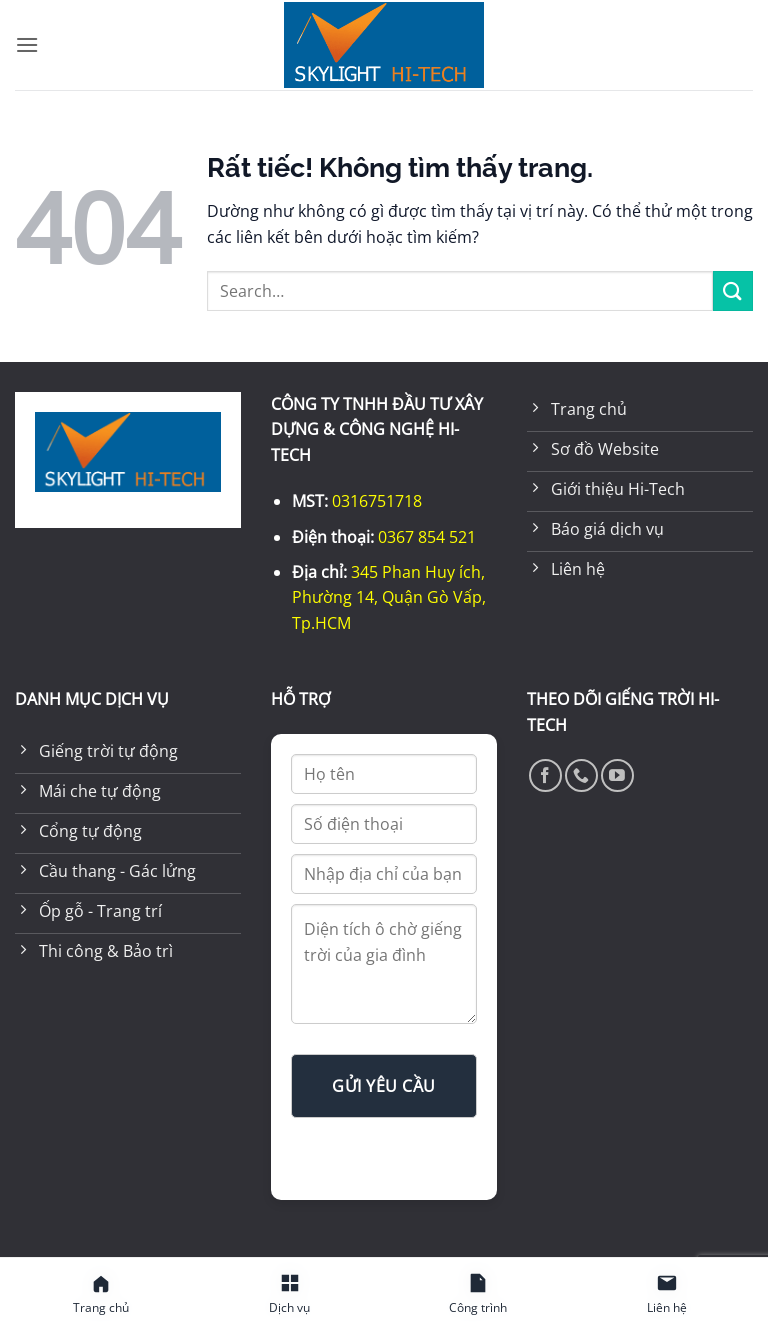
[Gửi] (733, 290)
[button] (27, 44)
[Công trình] (478, 1294)
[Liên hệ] (667, 1294)
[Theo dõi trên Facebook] (545, 775)
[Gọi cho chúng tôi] (581, 775)
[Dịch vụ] (290, 1294)
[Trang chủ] (101, 1294)
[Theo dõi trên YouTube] (617, 775)
